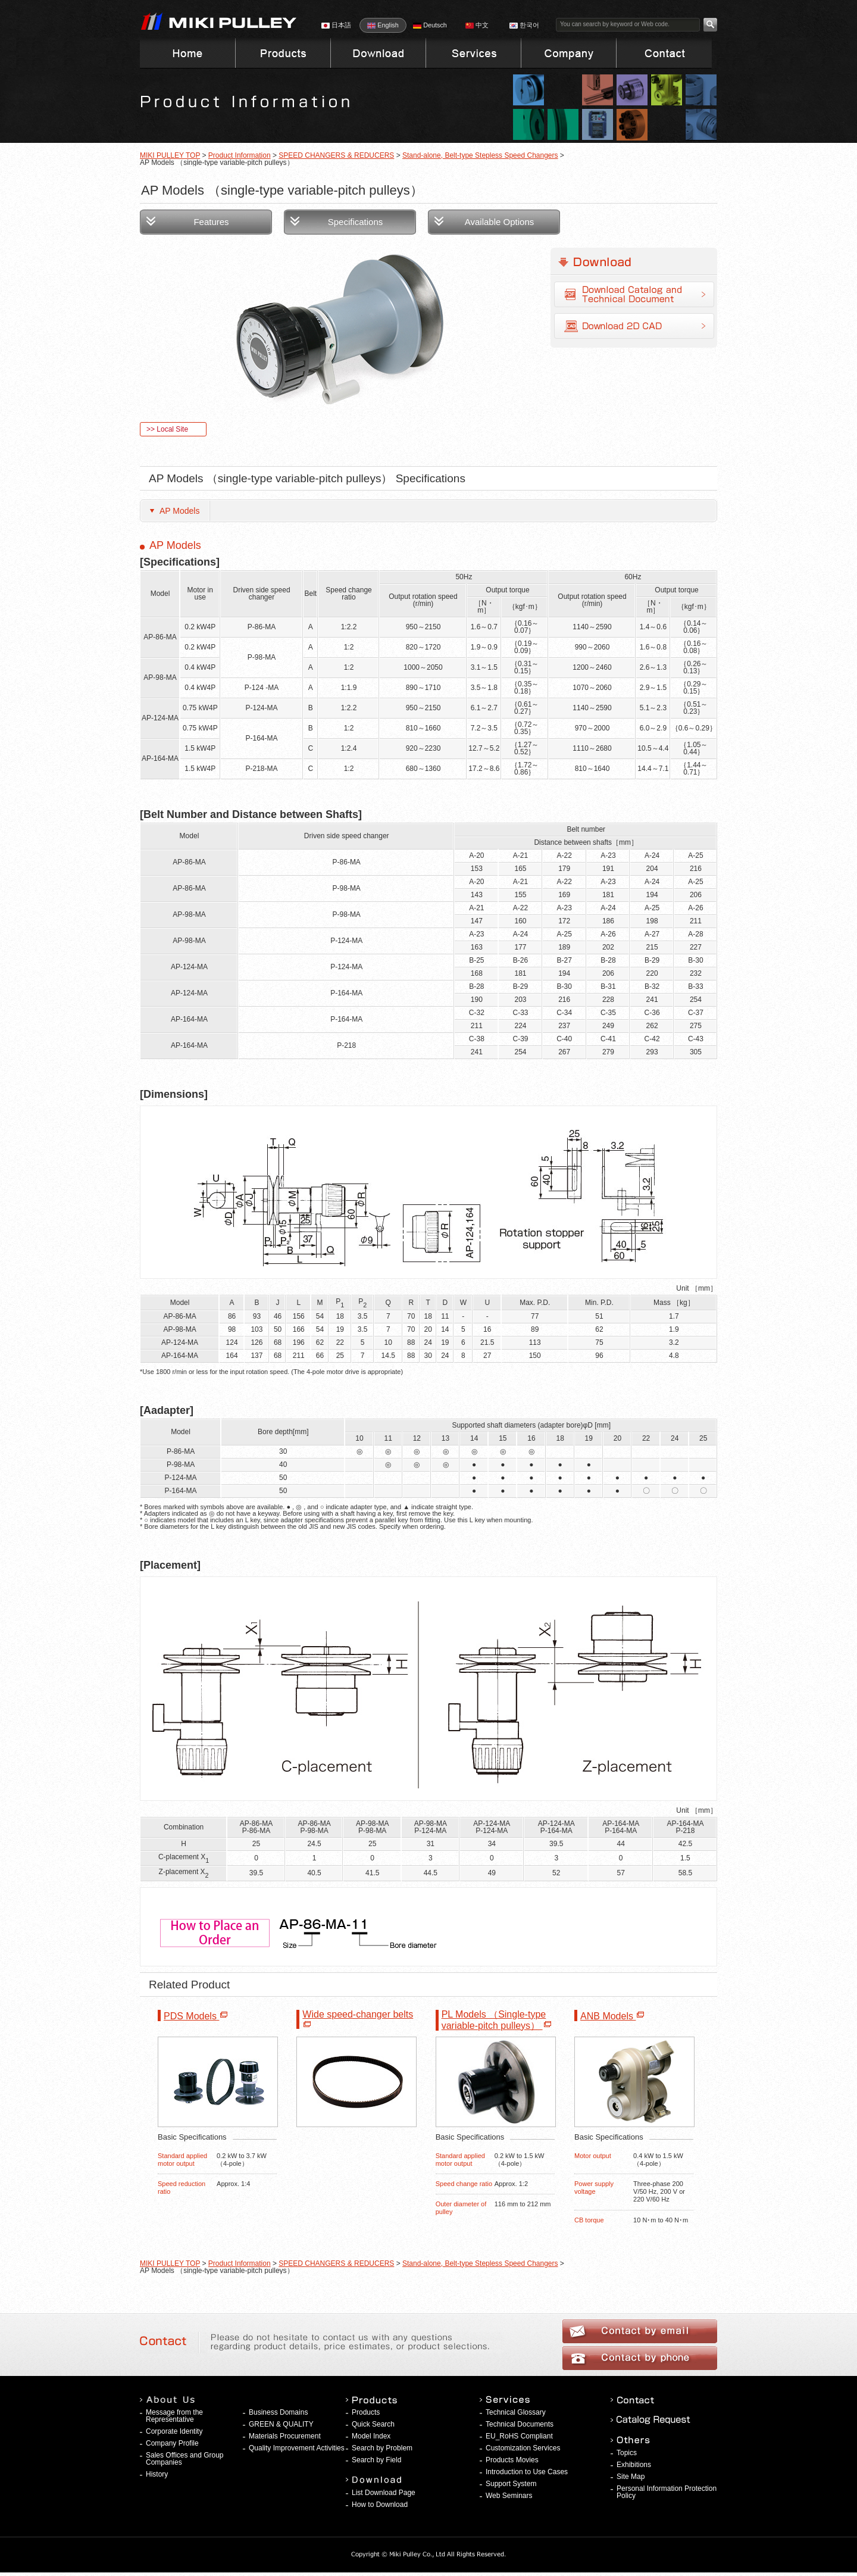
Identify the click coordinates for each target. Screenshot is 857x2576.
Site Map (631, 2476)
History (157, 2474)
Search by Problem (382, 2448)
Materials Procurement (285, 2436)
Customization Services (523, 2448)
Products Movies (512, 2460)
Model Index (371, 2436)
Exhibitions (634, 2465)
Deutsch (430, 25)
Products (366, 2412)
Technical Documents (519, 2424)
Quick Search (373, 2424)
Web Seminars (509, 2495)
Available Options (499, 222)
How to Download (380, 2504)
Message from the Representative (174, 2416)
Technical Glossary (516, 2412)
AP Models (179, 511)
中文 (477, 25)
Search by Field (376, 2460)
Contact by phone (639, 2358)
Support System (511, 2484)
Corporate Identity (174, 2431)
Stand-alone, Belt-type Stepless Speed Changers (480, 155)
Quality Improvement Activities (297, 2448)
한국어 (524, 25)
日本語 (336, 25)
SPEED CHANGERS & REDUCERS (336, 155)
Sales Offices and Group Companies (185, 2458)
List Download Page (383, 2492)
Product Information (239, 155)
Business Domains (278, 2412)
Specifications (355, 222)
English (382, 25)
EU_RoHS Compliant (519, 2436)
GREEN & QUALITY (281, 2424)
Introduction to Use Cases (527, 2472)
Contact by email (639, 2331)
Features (211, 222)
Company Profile (172, 2443)
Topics (627, 2453)
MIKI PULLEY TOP (170, 155)
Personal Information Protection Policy (667, 2492)
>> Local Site (167, 429)
